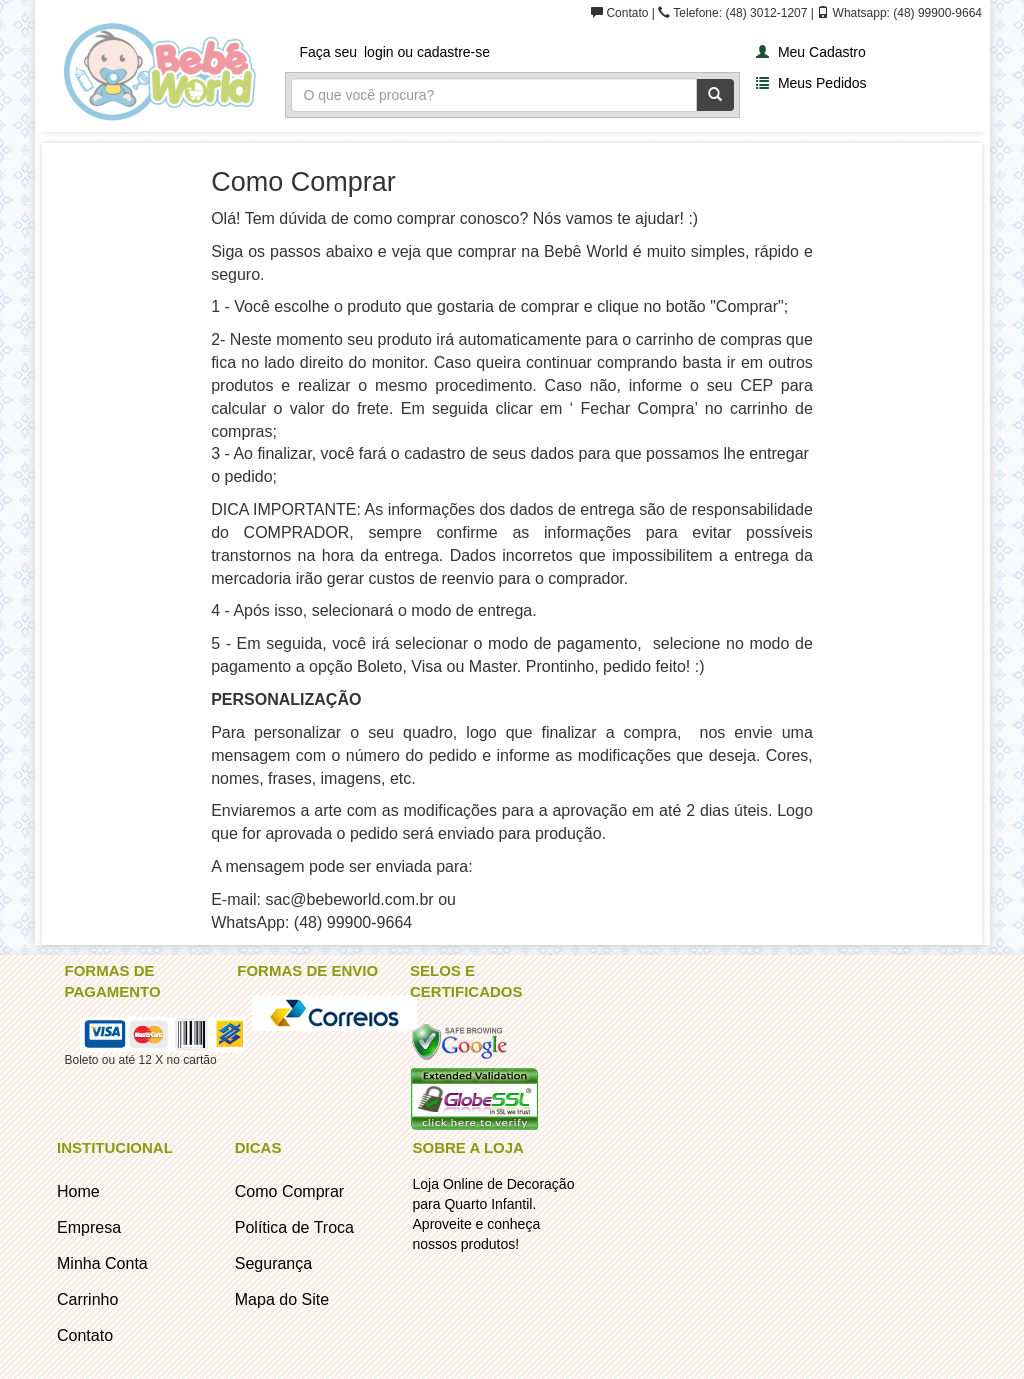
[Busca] (494, 95)
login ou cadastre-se (427, 52)
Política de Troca (294, 1227)
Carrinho (87, 1299)
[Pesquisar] (715, 95)
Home (78, 1191)
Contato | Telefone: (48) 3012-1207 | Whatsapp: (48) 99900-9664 (786, 13)
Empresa (89, 1227)
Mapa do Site (282, 1299)
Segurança (273, 1263)
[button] (808, 50)
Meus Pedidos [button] (809, 82)
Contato (85, 1335)
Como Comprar (289, 1191)
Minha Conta (102, 1263)
